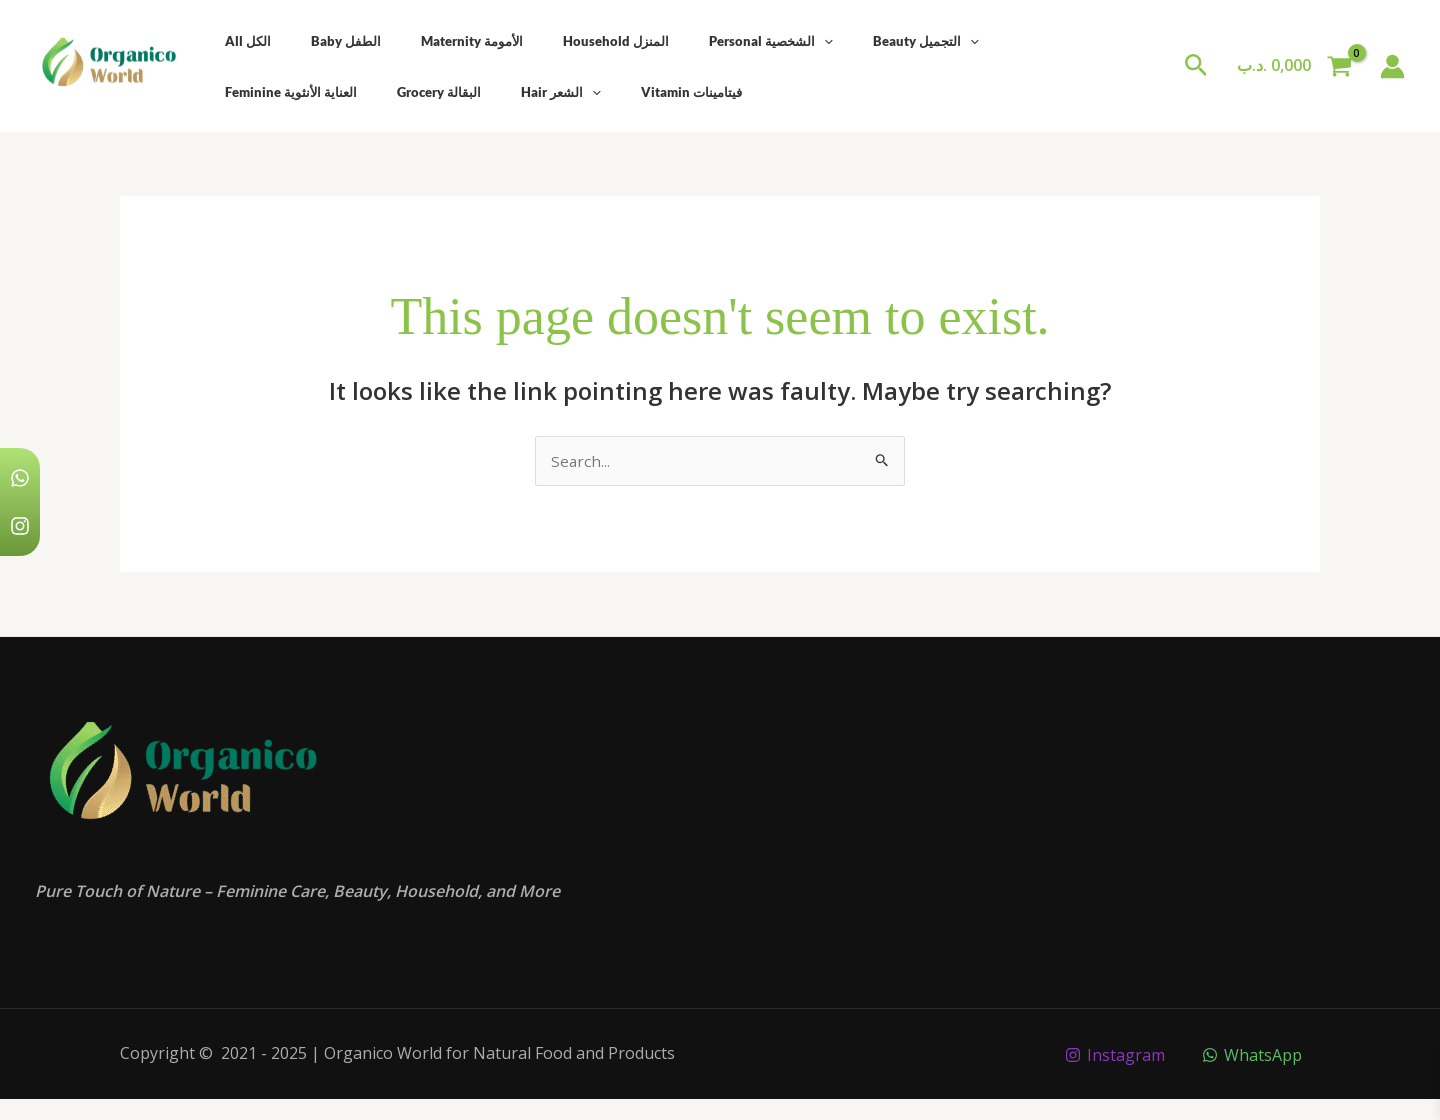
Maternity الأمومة (437, 41)
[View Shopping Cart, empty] (1294, 66)
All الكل (241, 41)
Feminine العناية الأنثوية (994, 41)
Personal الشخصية (708, 41)
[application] (761, 41)
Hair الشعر (368, 92)
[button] (1196, 66)
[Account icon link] (1392, 66)
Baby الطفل (325, 41)
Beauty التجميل (849, 41)
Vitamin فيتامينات (484, 92)
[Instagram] (1113, 1056)
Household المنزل (567, 41)
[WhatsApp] (1251, 1056)
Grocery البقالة (260, 92)
